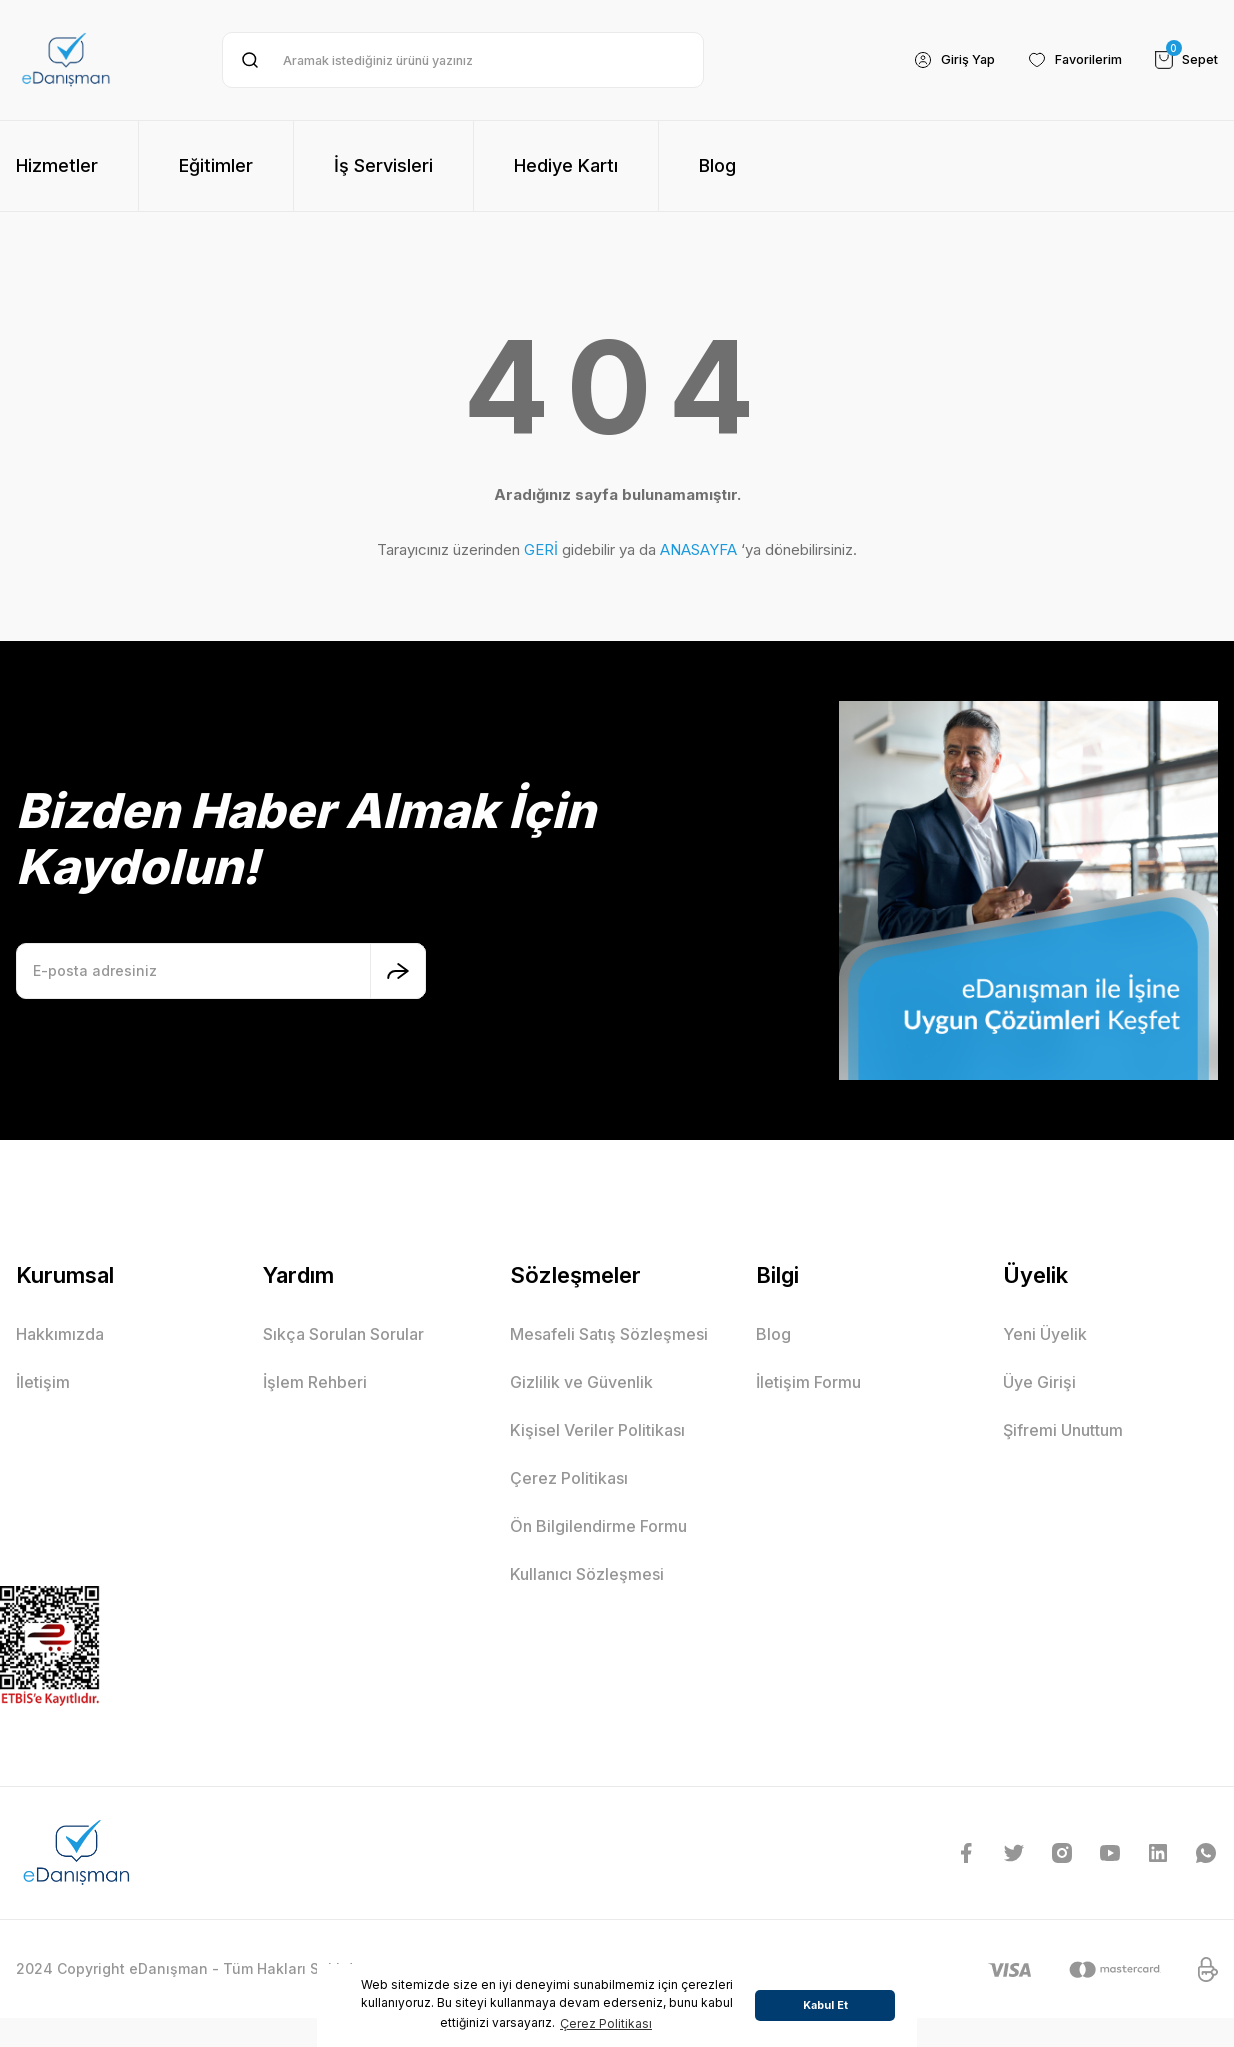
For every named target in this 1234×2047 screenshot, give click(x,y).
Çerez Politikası (569, 1478)
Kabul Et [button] (825, 2005)
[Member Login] (934, 60)
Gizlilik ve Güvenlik (581, 1382)
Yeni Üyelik (1045, 1334)
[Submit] (398, 971)
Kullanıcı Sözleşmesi (587, 1574)
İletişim (43, 1382)
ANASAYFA (698, 549)
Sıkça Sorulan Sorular (343, 1334)
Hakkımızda (60, 1334)
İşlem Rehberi (315, 1382)
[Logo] (66, 60)
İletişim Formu (808, 1382)
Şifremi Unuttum (1063, 1430)
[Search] (463, 60)
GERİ (541, 549)
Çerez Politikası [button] (606, 2023)
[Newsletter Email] (221, 971)
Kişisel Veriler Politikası (597, 1430)
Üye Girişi (1039, 1382)
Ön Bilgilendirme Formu (598, 1526)
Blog (773, 1334)
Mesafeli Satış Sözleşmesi (609, 1334)
